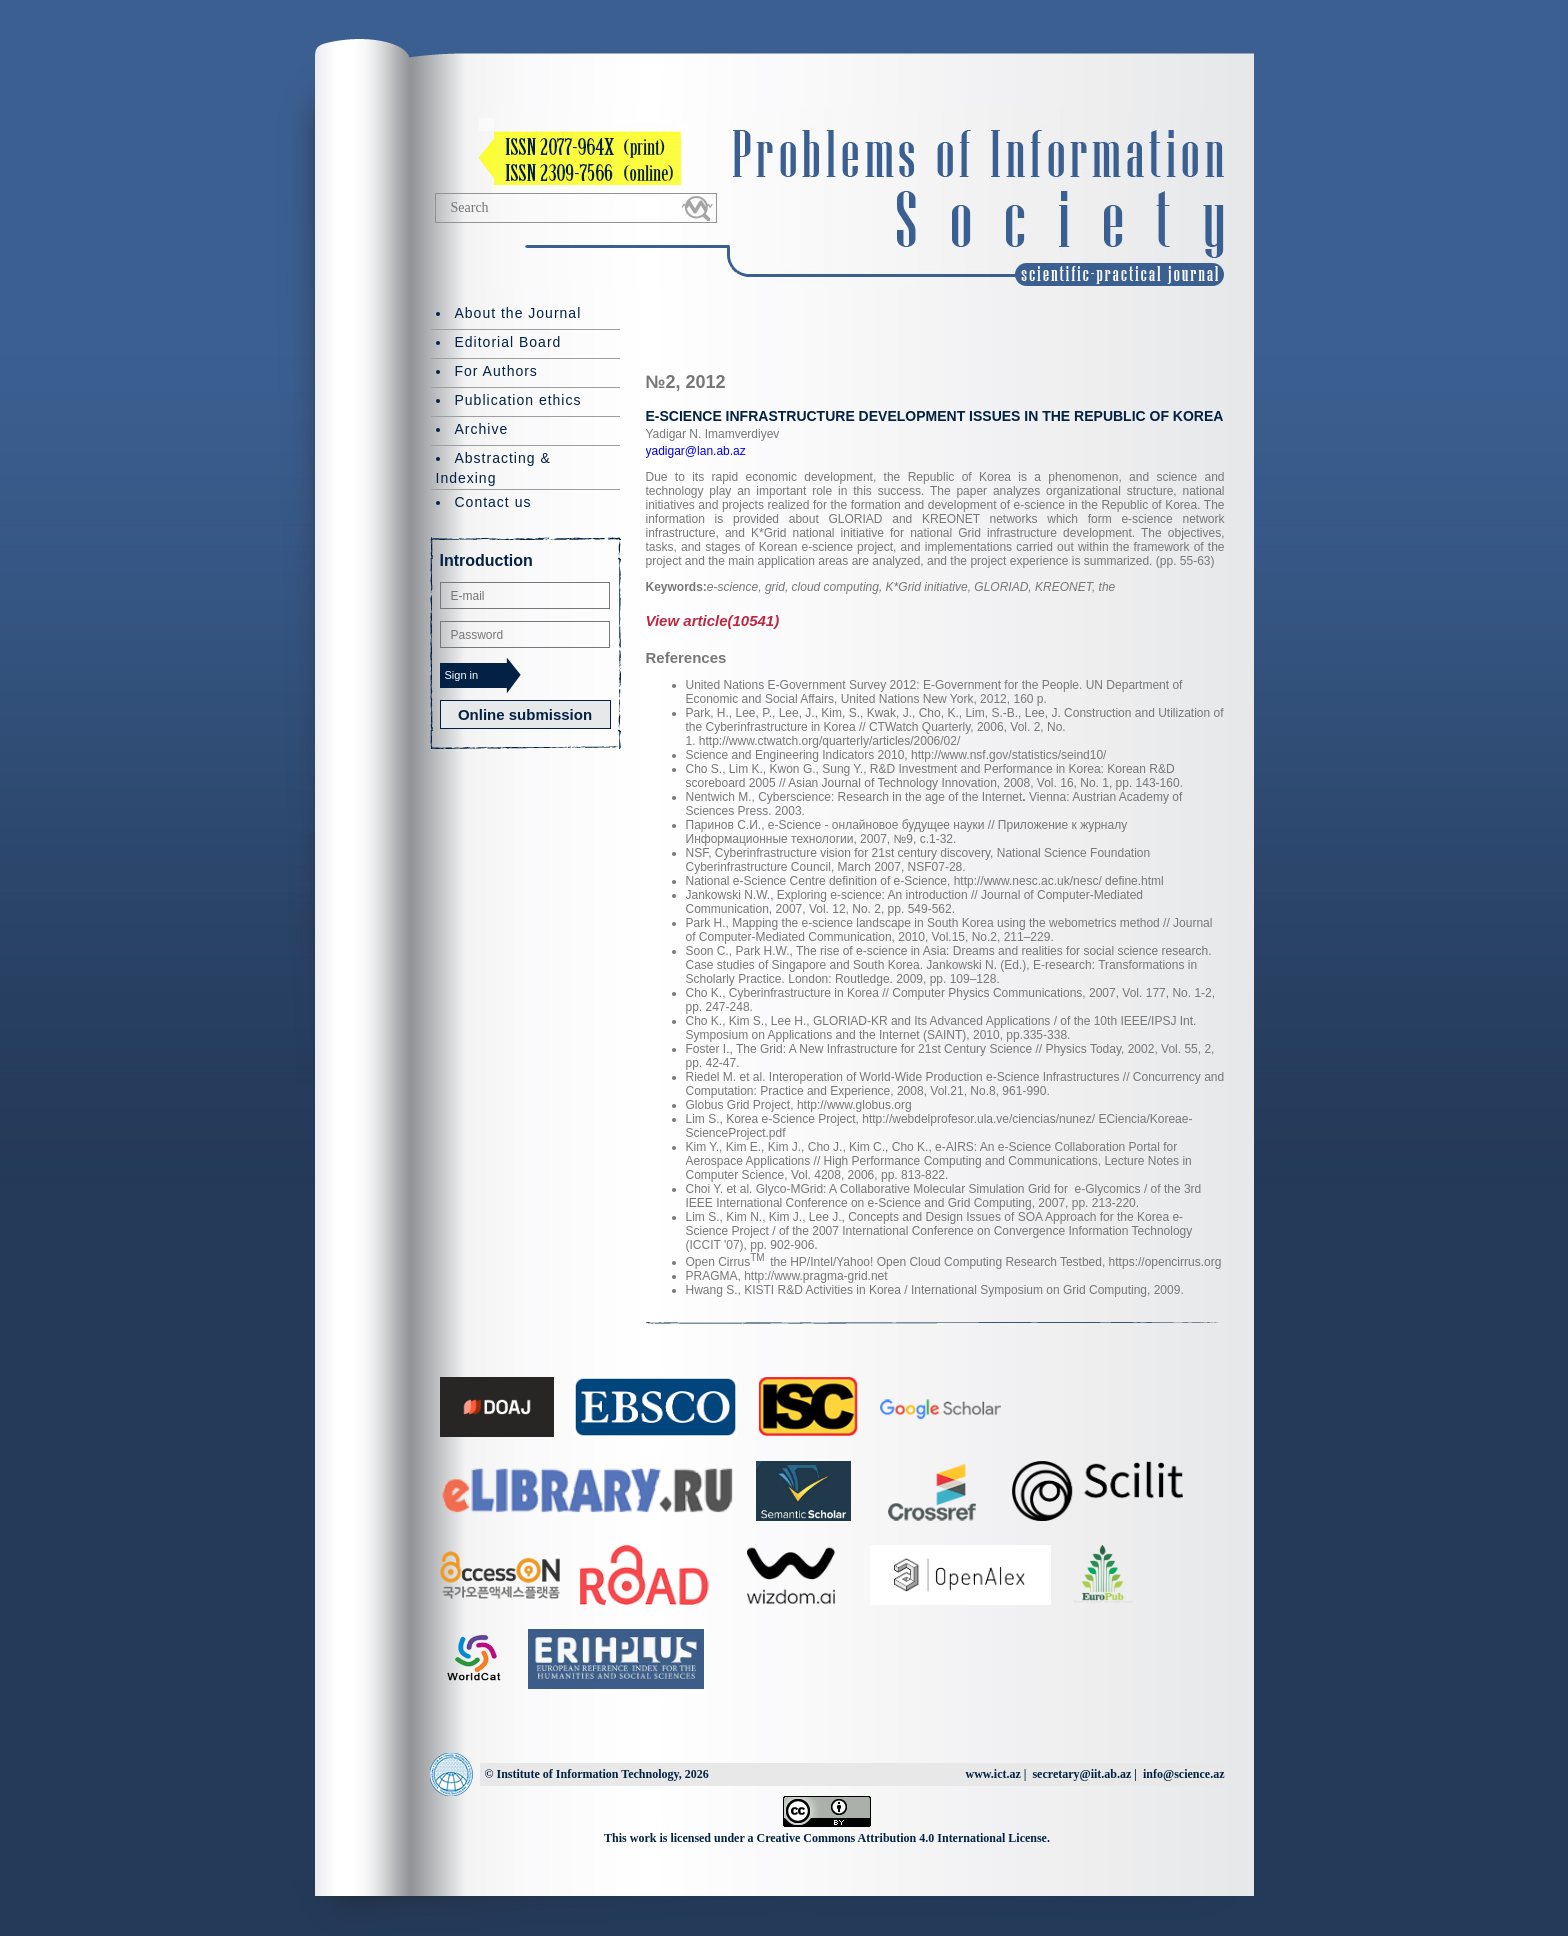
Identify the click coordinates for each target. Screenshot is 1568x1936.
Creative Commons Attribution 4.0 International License (902, 1838)
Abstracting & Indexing (493, 468)
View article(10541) (713, 620)
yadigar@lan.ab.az (696, 451)
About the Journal (518, 313)
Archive (482, 429)
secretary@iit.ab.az (1081, 1774)
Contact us (493, 502)
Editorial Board (508, 342)
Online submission (525, 714)
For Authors (496, 371)
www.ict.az (992, 1774)
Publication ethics (518, 400)
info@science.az (1183, 1774)
